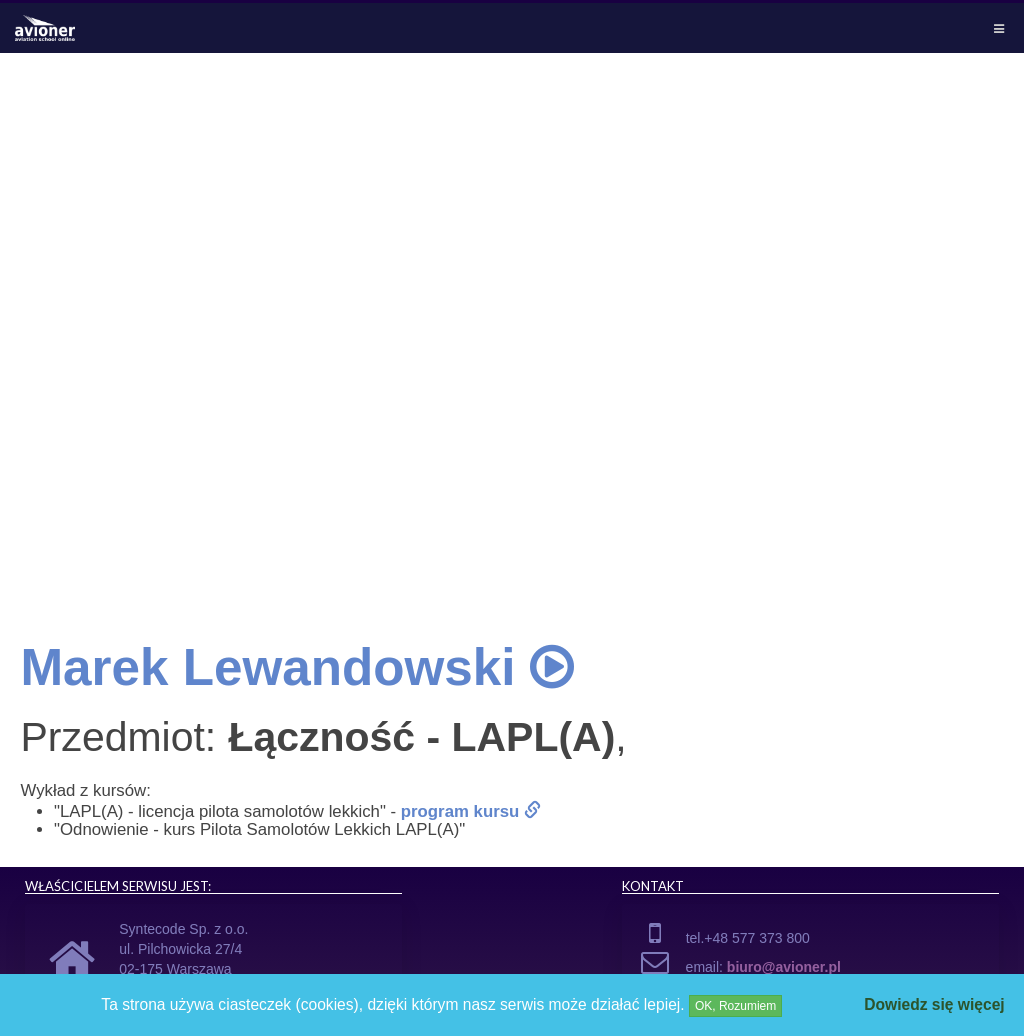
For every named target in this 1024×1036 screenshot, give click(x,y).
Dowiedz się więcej (934, 1004)
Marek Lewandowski (296, 667)
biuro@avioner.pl (784, 967)
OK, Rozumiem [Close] (735, 1006)
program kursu (471, 811)
